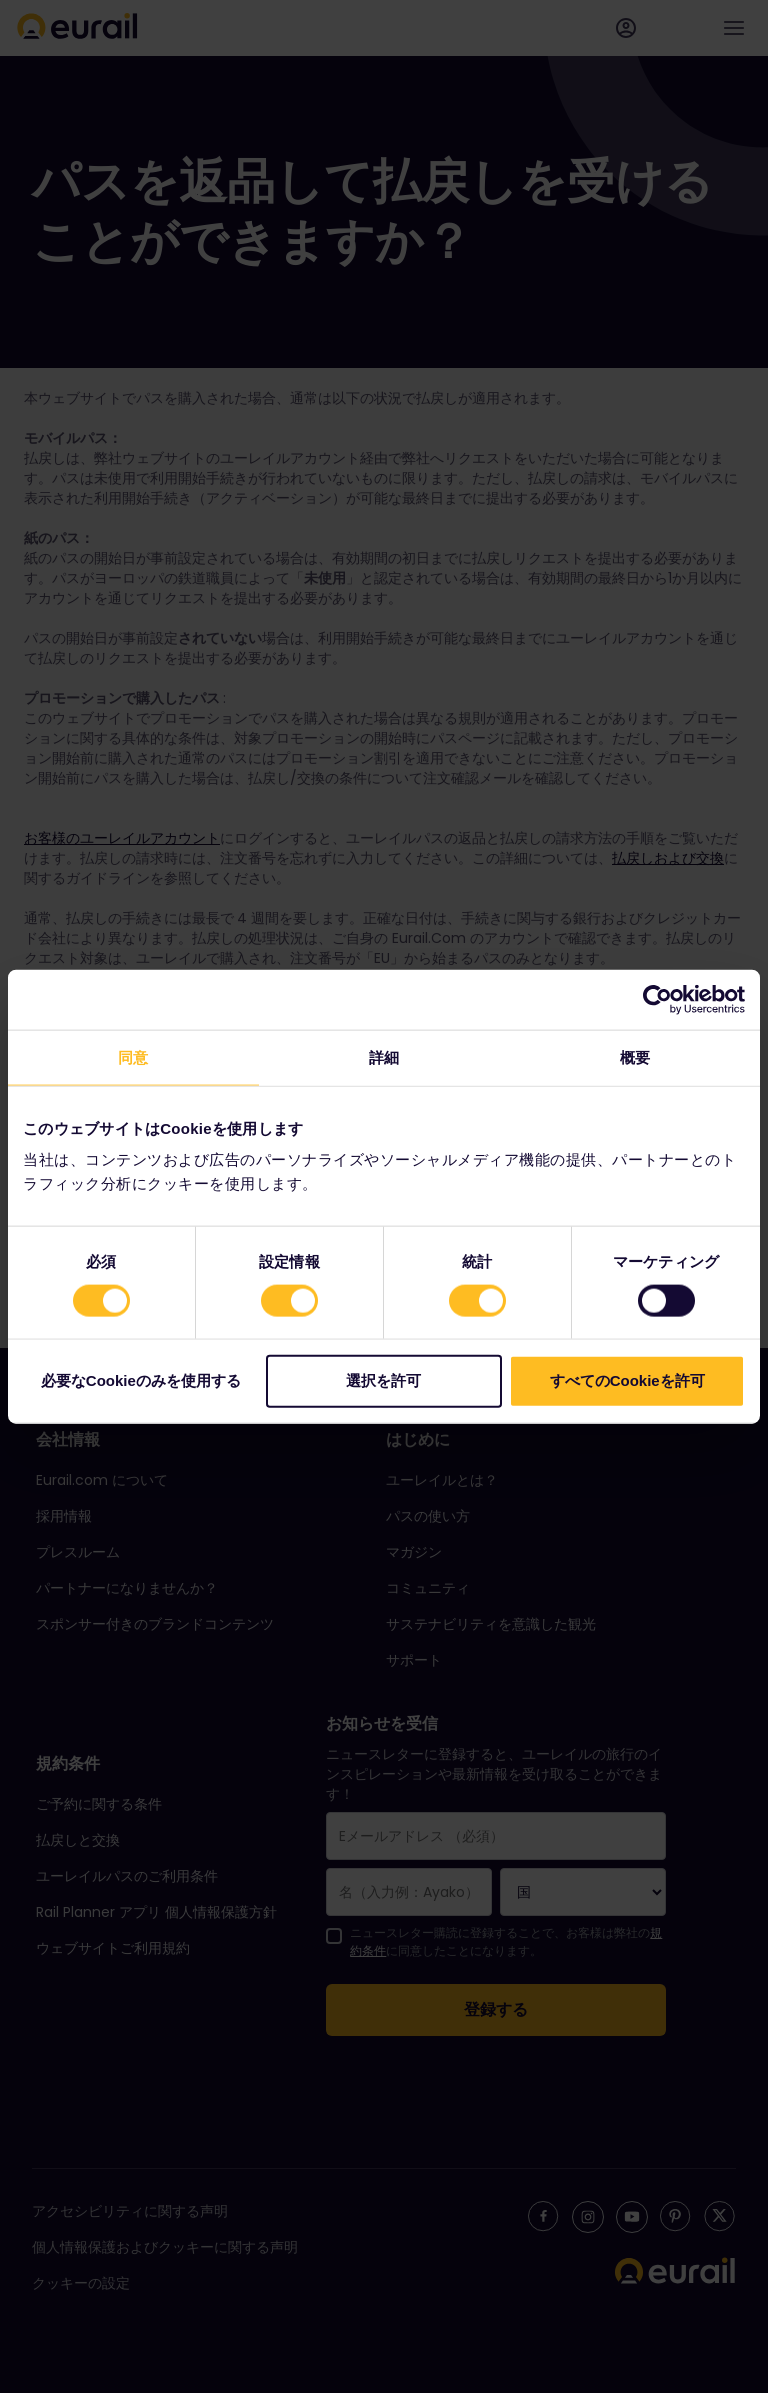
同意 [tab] (133, 1056)
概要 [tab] (635, 1056)
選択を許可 (383, 1380)
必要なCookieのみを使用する (141, 1380)
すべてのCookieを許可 (627, 1380)
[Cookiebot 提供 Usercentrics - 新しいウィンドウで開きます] (657, 999)
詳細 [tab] (384, 1056)
